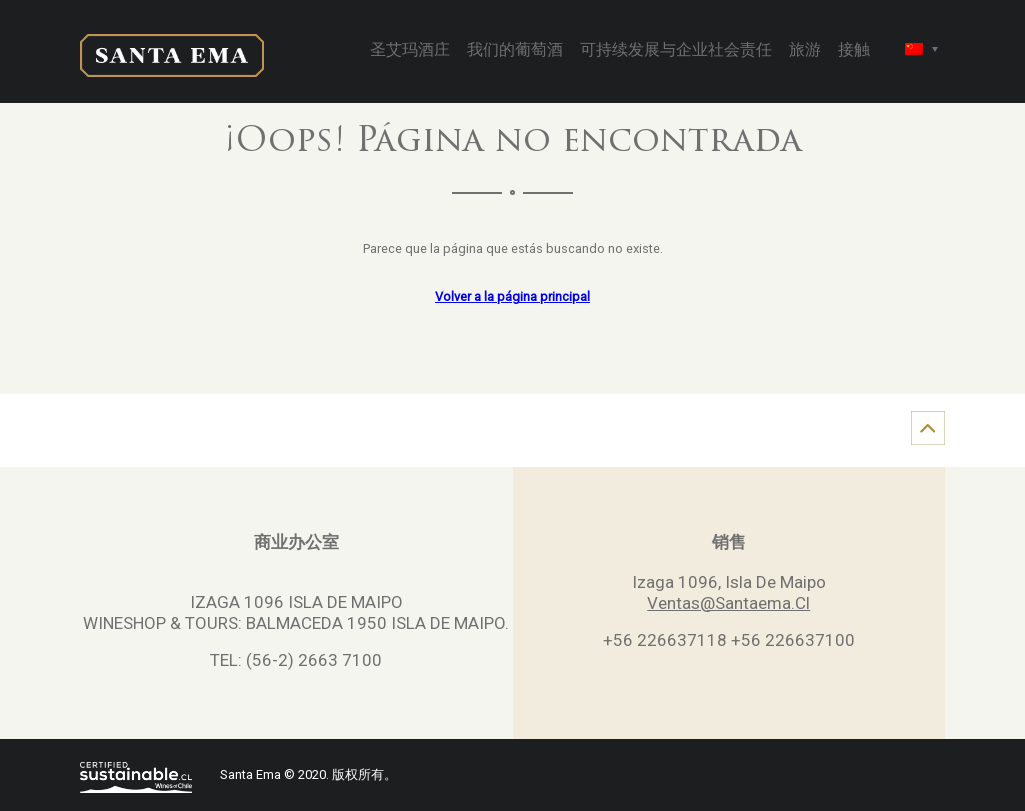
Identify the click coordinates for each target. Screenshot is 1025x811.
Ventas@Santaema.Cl (728, 603)
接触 (854, 51)
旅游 (805, 51)
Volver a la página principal (512, 296)
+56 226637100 (793, 640)
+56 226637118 (665, 640)
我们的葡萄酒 (515, 51)
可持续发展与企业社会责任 (676, 51)
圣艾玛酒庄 (410, 51)
